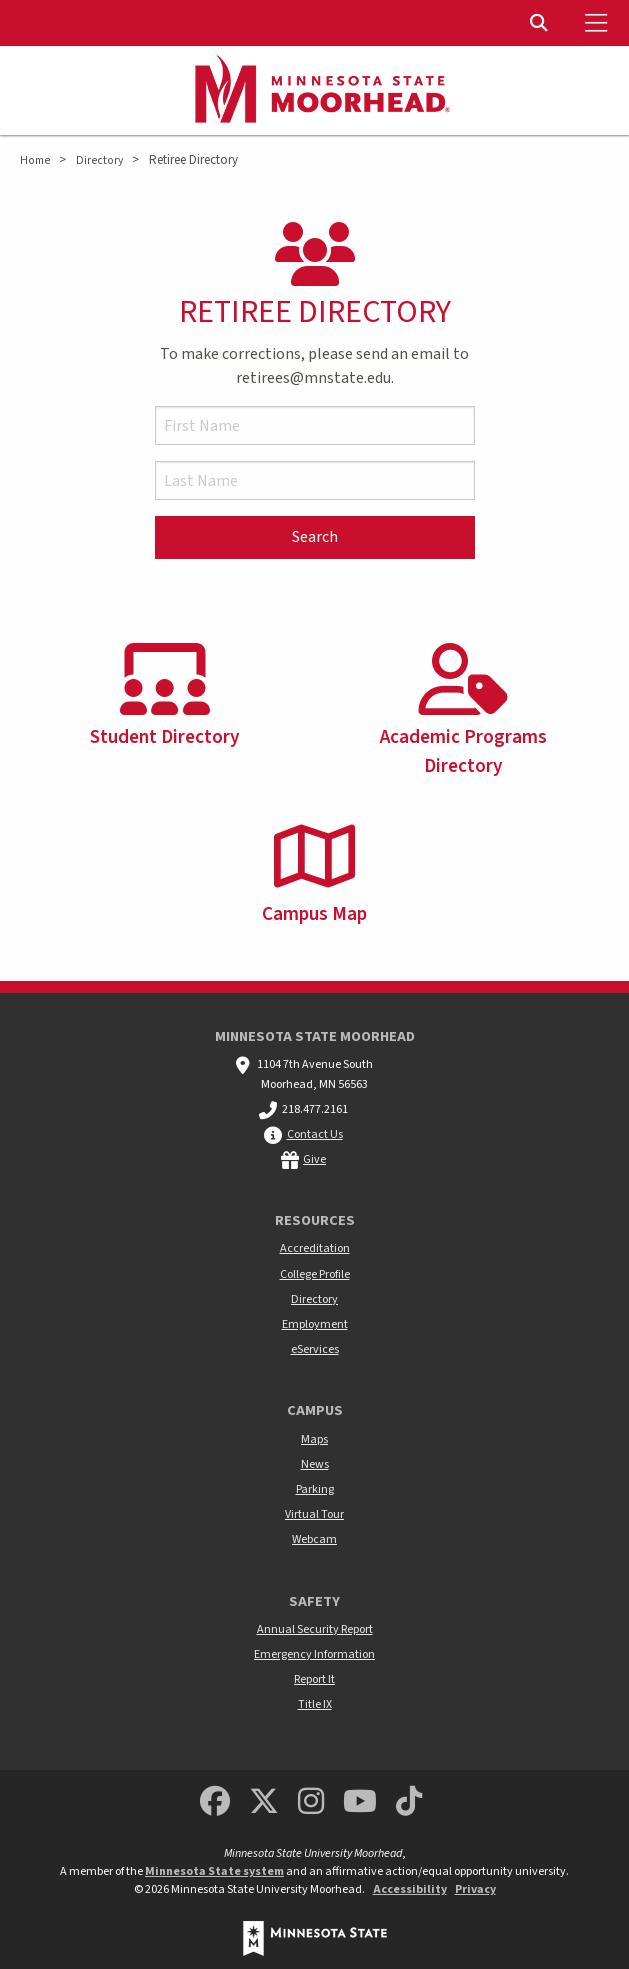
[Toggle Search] (541, 23)
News (315, 1464)
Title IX (315, 1704)
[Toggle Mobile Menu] (599, 23)
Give (314, 1159)
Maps (314, 1439)
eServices (315, 1349)
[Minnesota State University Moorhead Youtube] (360, 1802)
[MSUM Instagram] (311, 1802)
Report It (314, 1679)
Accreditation (315, 1248)
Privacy (475, 1889)
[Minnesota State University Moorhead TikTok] (409, 1802)
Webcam (314, 1539)
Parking (315, 1489)
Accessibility (410, 1889)
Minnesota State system (214, 1871)
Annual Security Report (315, 1629)
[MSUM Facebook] (215, 1802)
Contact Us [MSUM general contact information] (315, 1134)
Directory (99, 160)
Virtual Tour (314, 1514)
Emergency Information (314, 1654)
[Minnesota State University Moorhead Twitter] (264, 1802)
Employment (315, 1324)
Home (35, 160)
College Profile (315, 1274)
